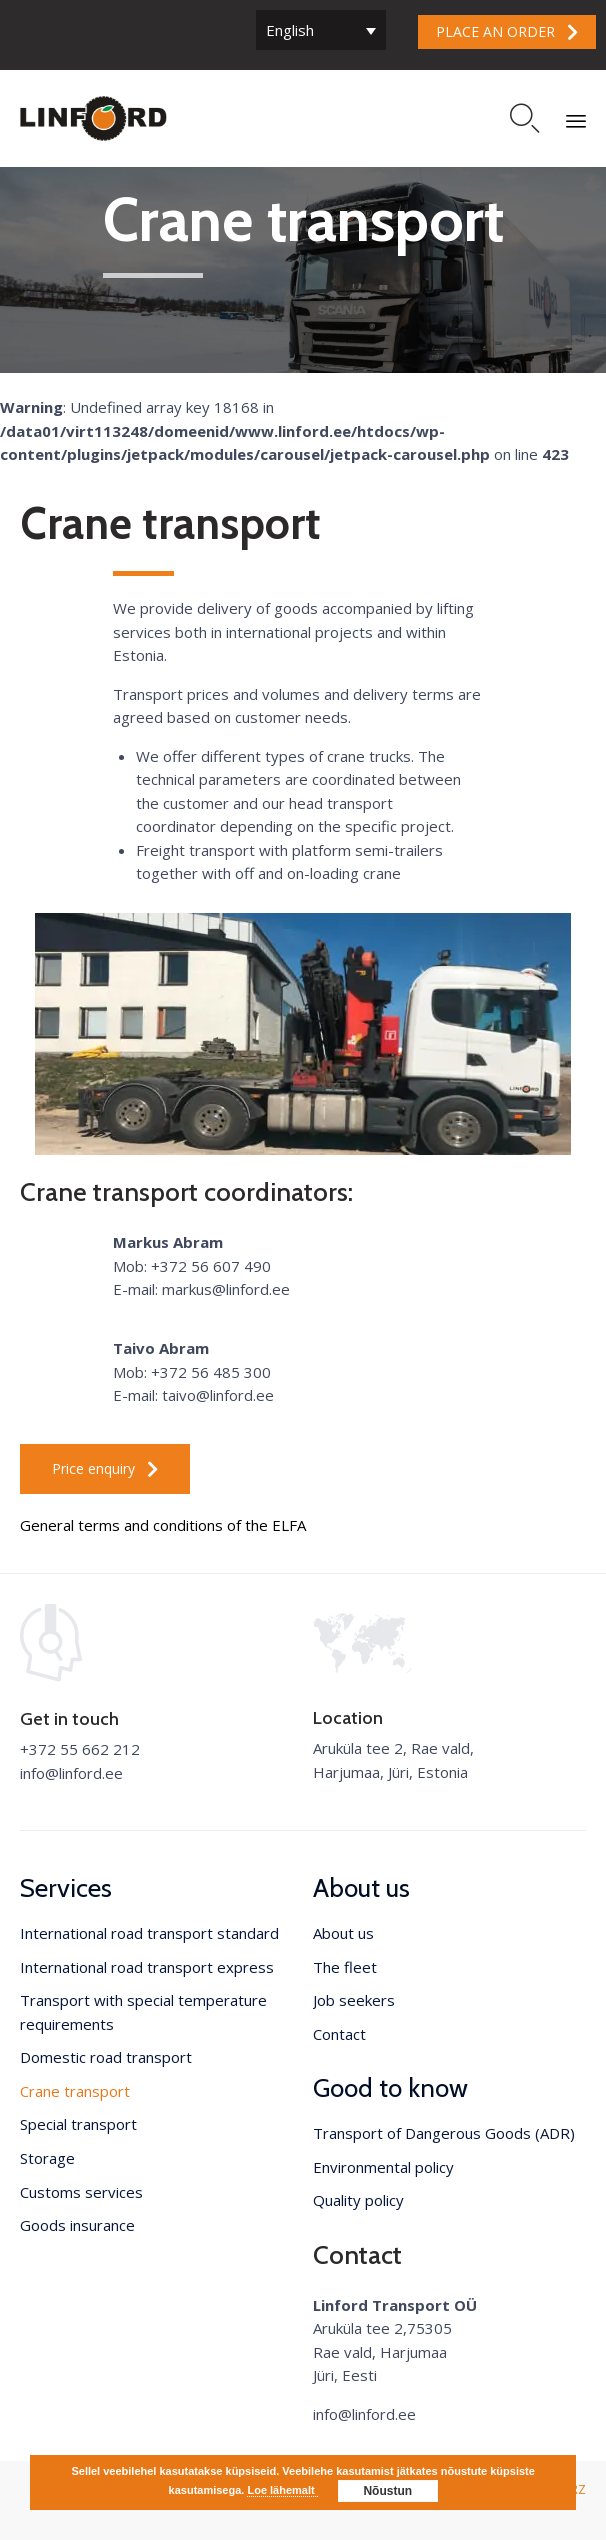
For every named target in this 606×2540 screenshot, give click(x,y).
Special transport (78, 2124)
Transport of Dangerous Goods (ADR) (444, 2133)
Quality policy (358, 2200)
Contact (339, 2034)
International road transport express (147, 1967)
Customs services (81, 2192)
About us (343, 1933)
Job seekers (354, 2000)
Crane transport (75, 2091)
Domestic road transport (106, 2057)
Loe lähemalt (282, 2490)
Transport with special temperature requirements (143, 2012)
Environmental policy (383, 2167)
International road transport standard (149, 1933)
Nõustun (387, 2491)
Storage (47, 2158)
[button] (507, 32)
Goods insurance (77, 2225)
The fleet (345, 1967)
